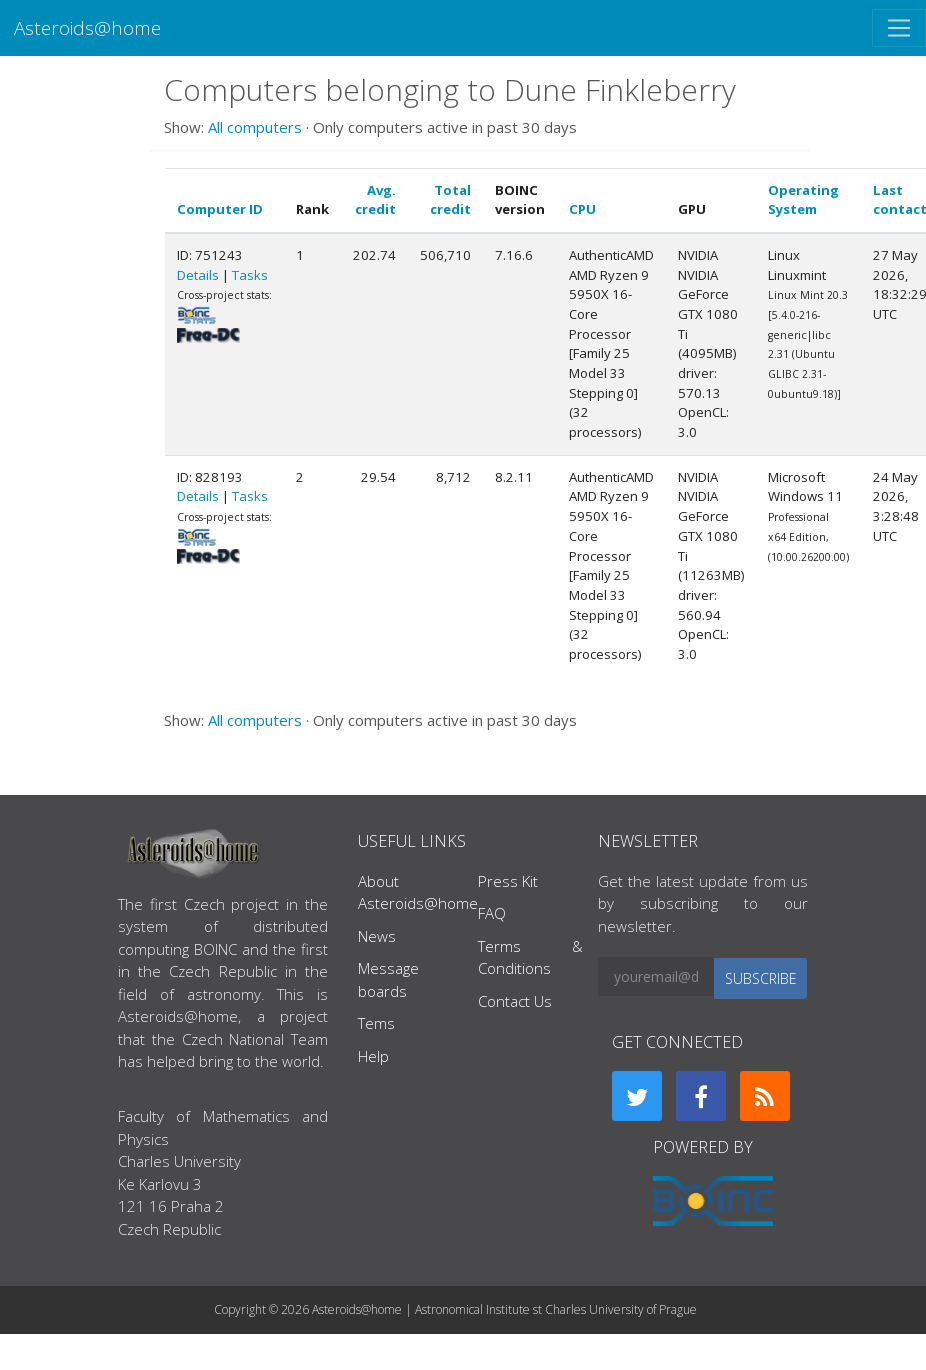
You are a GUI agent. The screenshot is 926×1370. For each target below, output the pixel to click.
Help (373, 1056)
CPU (582, 209)
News (377, 936)
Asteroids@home (87, 27)
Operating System (803, 200)
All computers (255, 127)
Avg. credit (375, 200)
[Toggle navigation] (899, 28)
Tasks (250, 275)
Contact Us (515, 1001)
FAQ (492, 913)
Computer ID (220, 209)
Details (198, 275)
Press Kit (508, 881)
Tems (376, 1023)
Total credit (450, 200)
